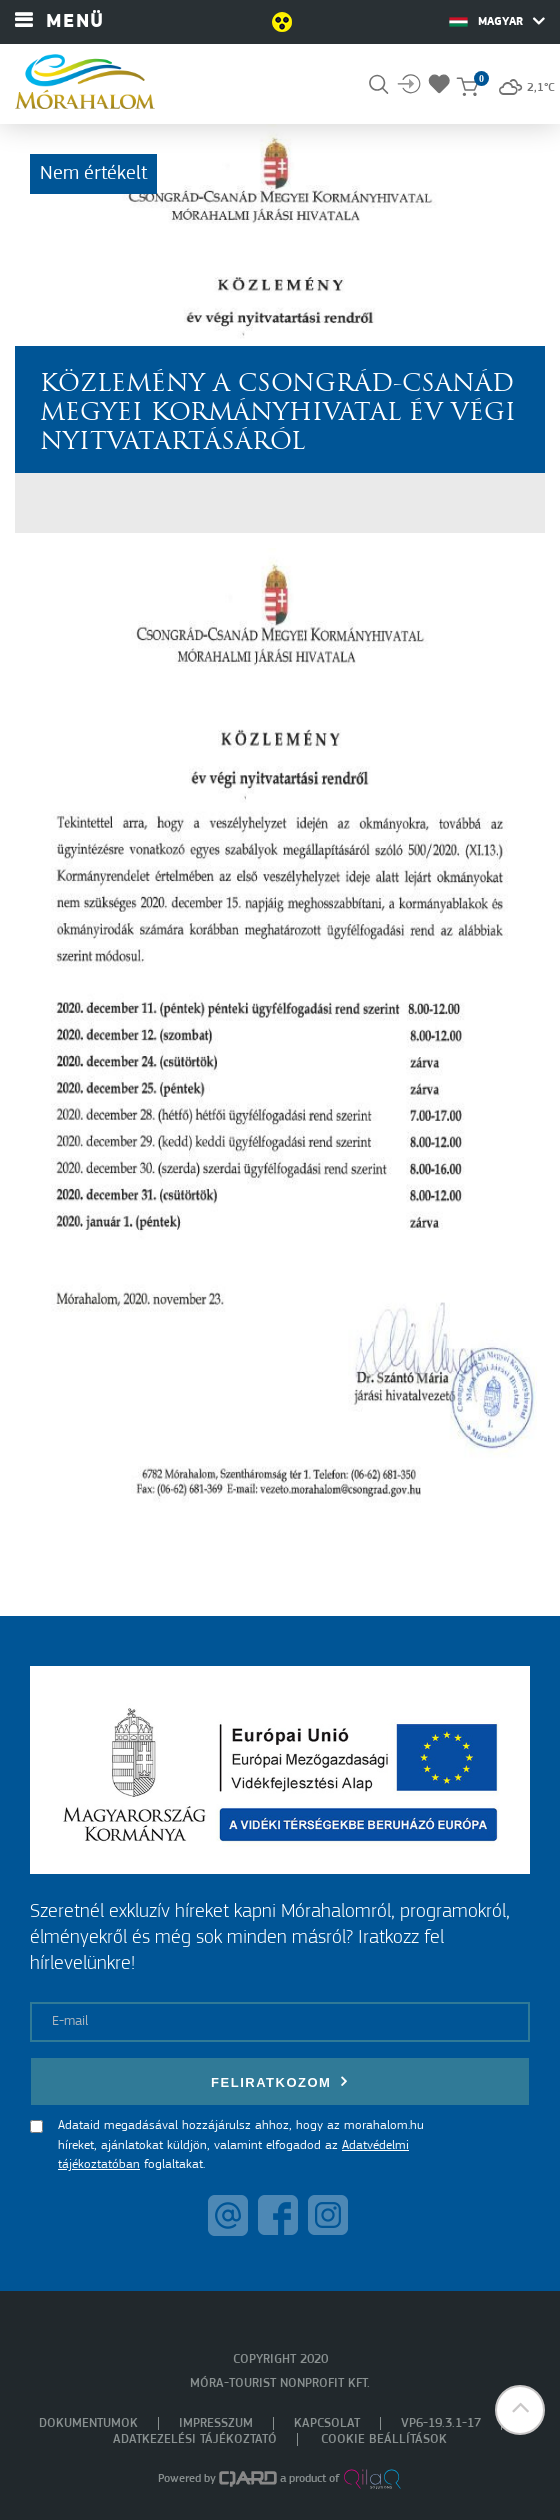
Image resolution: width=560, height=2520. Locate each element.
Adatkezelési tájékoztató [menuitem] (195, 2439)
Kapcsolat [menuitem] (327, 2423)
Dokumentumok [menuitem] (88, 2423)
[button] (520, 2410)
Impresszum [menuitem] (216, 2423)
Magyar (497, 21)
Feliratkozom (280, 2081)
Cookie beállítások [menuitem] (384, 2439)
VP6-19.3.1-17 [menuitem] (441, 2423)
